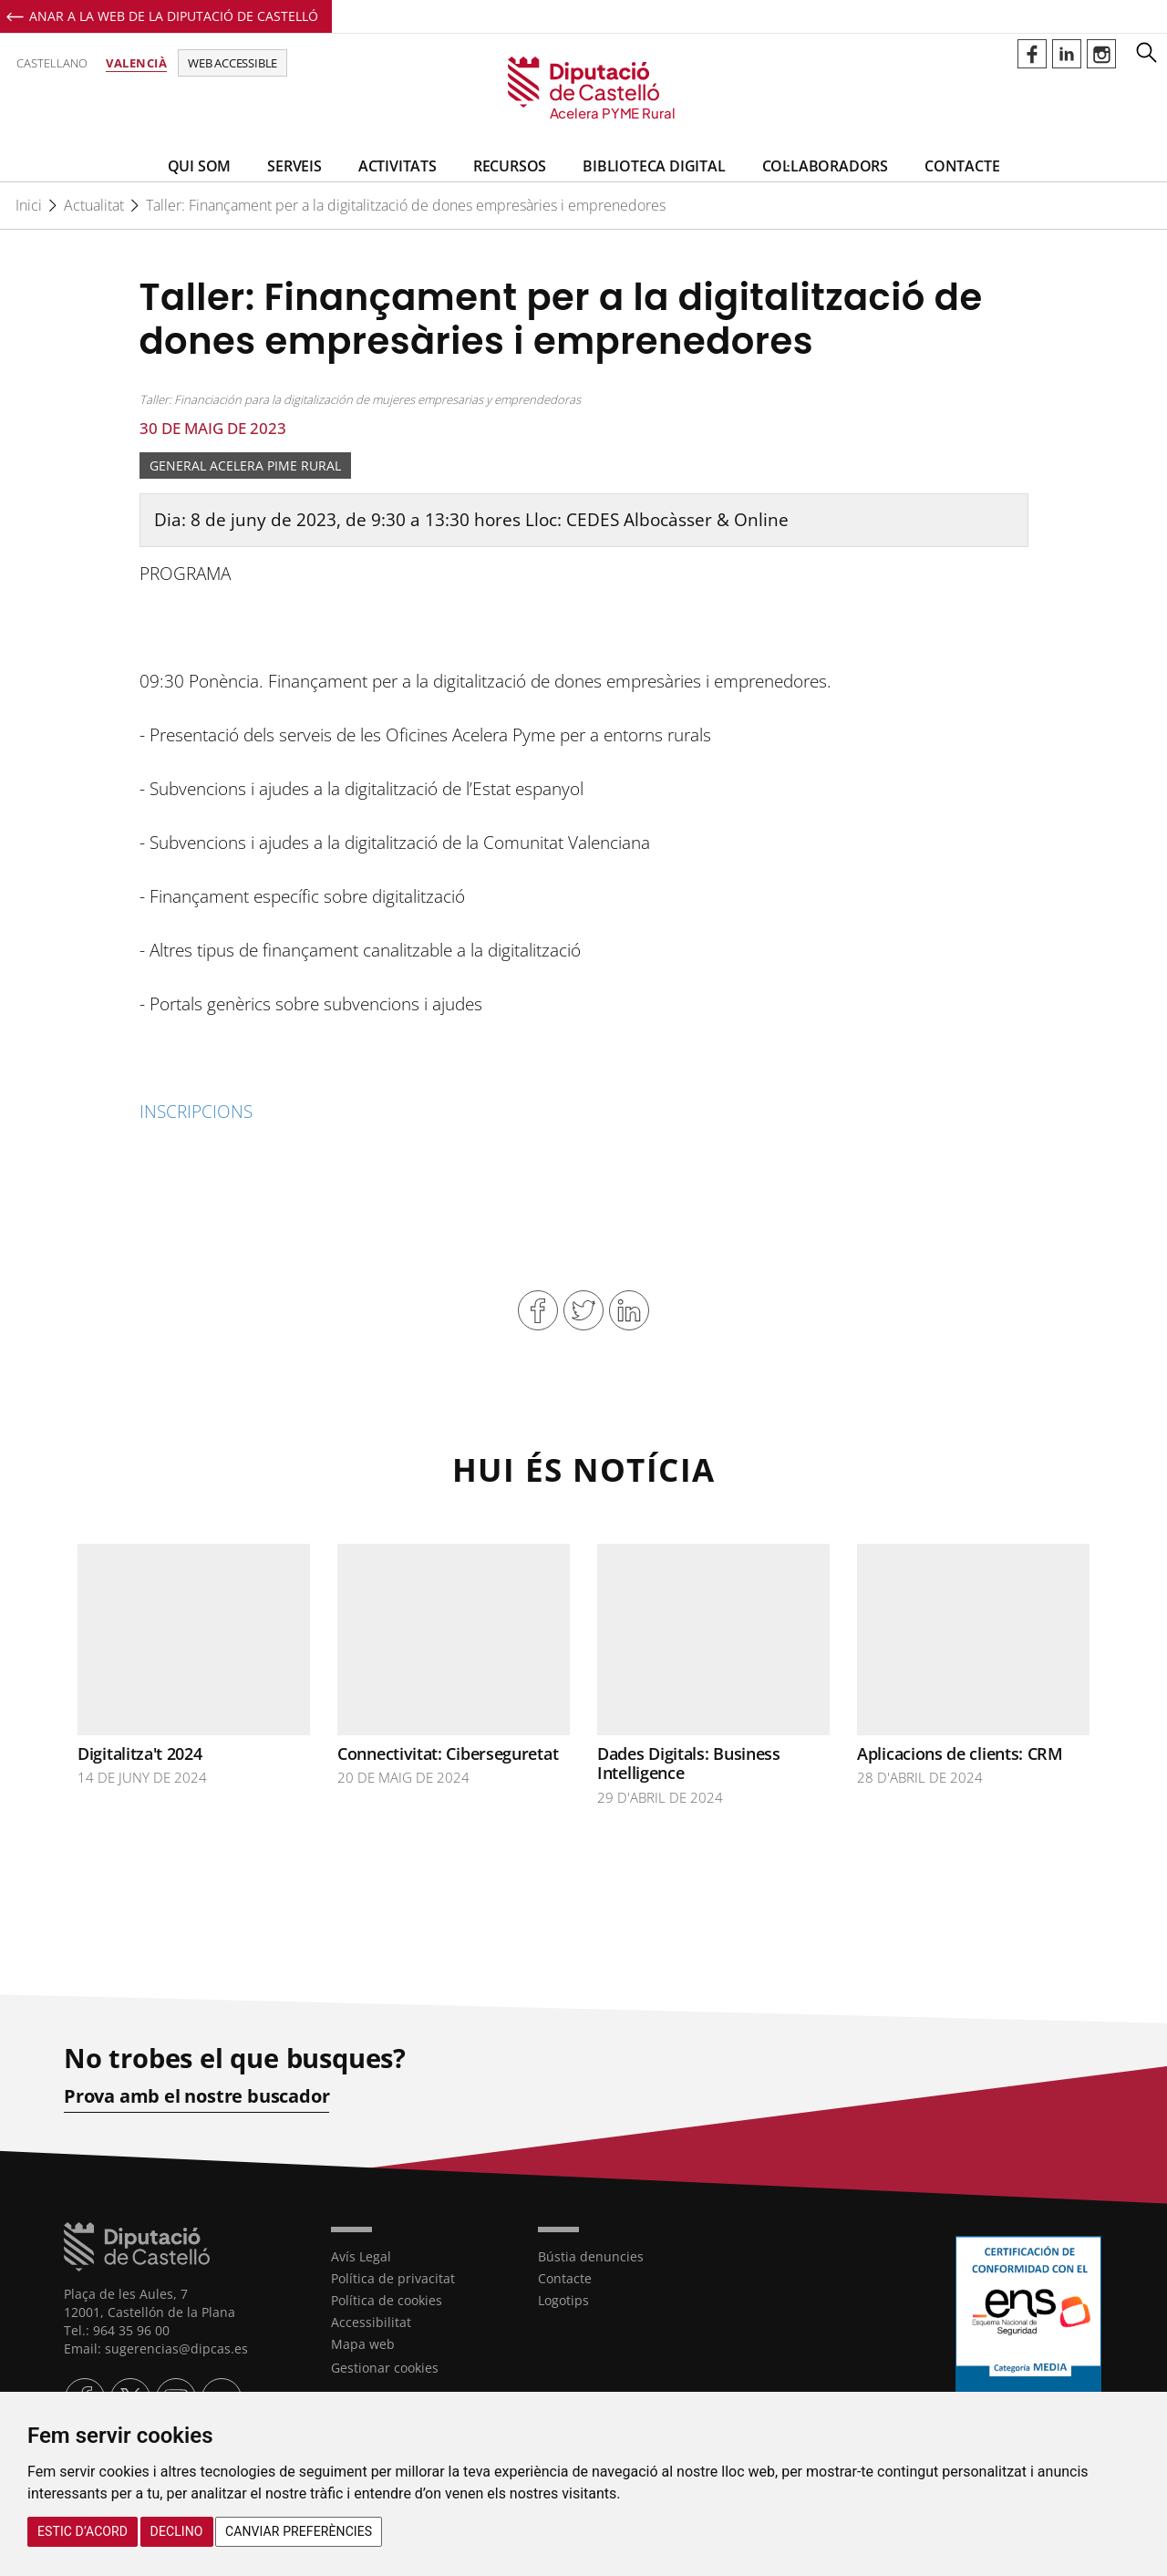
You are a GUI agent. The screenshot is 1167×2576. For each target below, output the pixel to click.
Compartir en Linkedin (629, 1310)
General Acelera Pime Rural (245, 465)
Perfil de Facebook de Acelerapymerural (1032, 53)
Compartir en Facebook (538, 1310)
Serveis (294, 166)
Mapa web (363, 2344)
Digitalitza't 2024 (139, 1753)
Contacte (961, 166)
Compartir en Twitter (583, 1310)
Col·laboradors (825, 166)
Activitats (397, 166)
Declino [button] (176, 2531)
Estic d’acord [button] (82, 2531)
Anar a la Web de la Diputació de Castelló (173, 16)
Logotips (563, 2300)
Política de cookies (386, 2300)
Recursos (509, 166)
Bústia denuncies (591, 2256)
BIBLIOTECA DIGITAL (654, 166)
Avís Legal (361, 2256)
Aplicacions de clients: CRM (960, 1753)
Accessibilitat (371, 2322)
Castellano (52, 63)
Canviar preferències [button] (298, 2531)
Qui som (200, 166)
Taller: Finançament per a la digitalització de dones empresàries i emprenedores (406, 205)
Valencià (136, 63)
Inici (28, 205)
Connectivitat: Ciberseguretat (447, 1753)
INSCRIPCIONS (196, 1111)
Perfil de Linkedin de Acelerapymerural (1066, 53)
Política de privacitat (393, 2278)
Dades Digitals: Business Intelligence (688, 1764)
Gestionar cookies (385, 2367)
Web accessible (232, 63)
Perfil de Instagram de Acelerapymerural (1101, 53)
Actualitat (94, 205)
